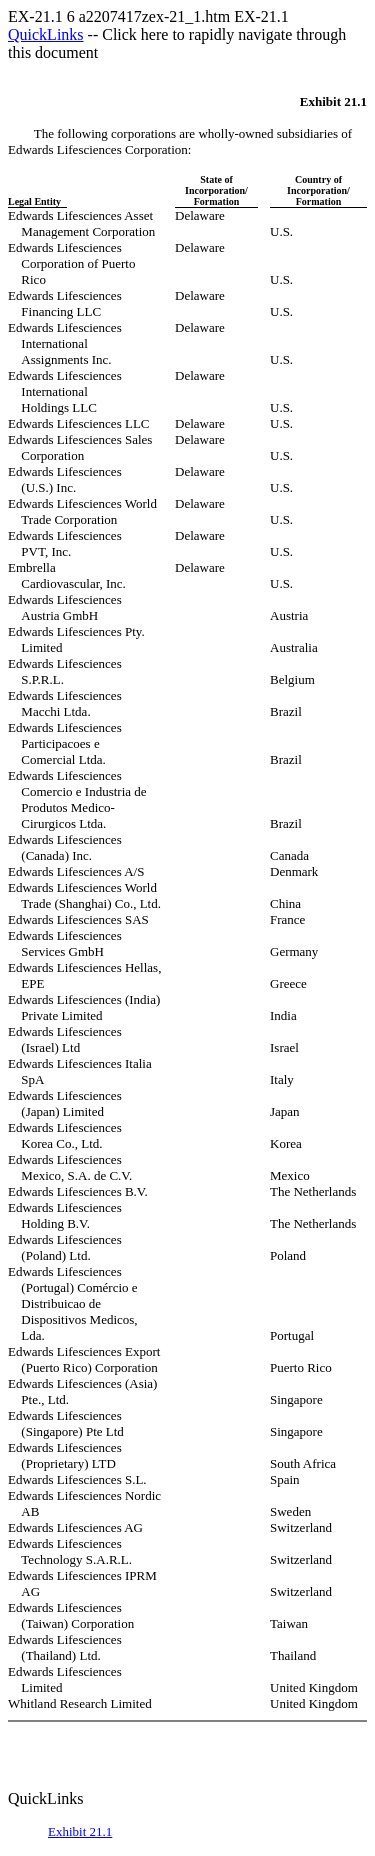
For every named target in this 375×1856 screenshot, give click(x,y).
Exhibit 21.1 (80, 1831)
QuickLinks (46, 34)
